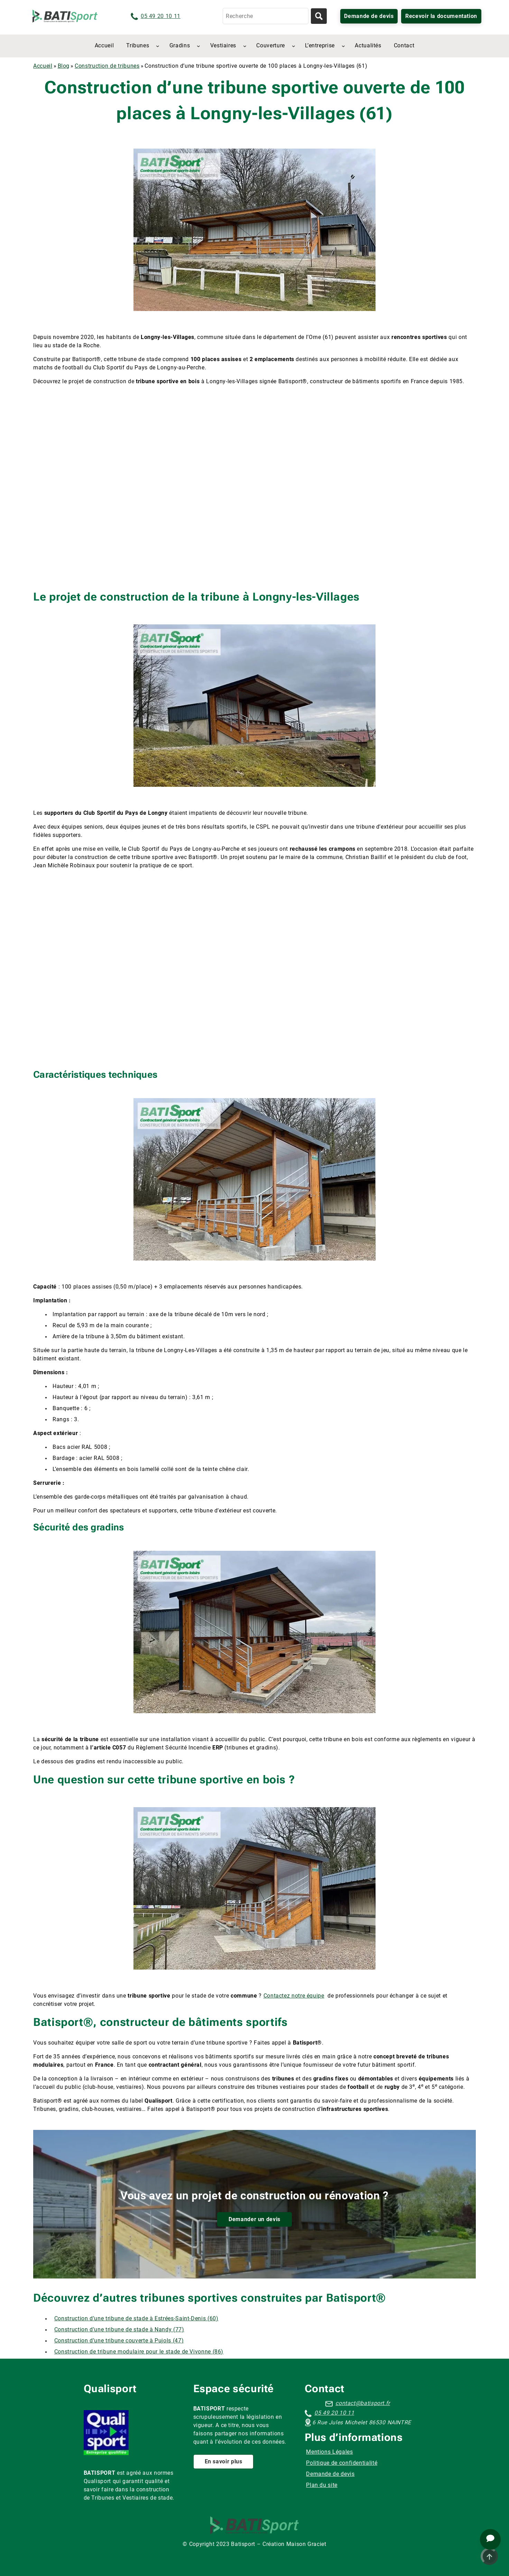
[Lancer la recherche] (319, 16)
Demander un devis (254, 2219)
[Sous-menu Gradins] (198, 46)
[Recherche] (265, 16)
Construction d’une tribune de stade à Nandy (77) (119, 2329)
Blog (64, 66)
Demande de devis (369, 16)
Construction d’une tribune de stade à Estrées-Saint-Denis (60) (136, 2318)
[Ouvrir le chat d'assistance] (490, 2539)
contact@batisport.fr (362, 2403)
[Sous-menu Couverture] (293, 46)
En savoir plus (223, 2461)
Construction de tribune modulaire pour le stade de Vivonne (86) (138, 2351)
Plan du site (321, 2485)
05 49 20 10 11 (161, 16)
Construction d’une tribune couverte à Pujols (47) (119, 2340)
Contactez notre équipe (293, 1995)
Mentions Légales (329, 2451)
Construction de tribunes (107, 66)
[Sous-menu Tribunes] (157, 46)
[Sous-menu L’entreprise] (343, 46)
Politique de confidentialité (341, 2463)
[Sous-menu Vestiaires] (245, 46)
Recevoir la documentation (441, 16)
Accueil (42, 66)
